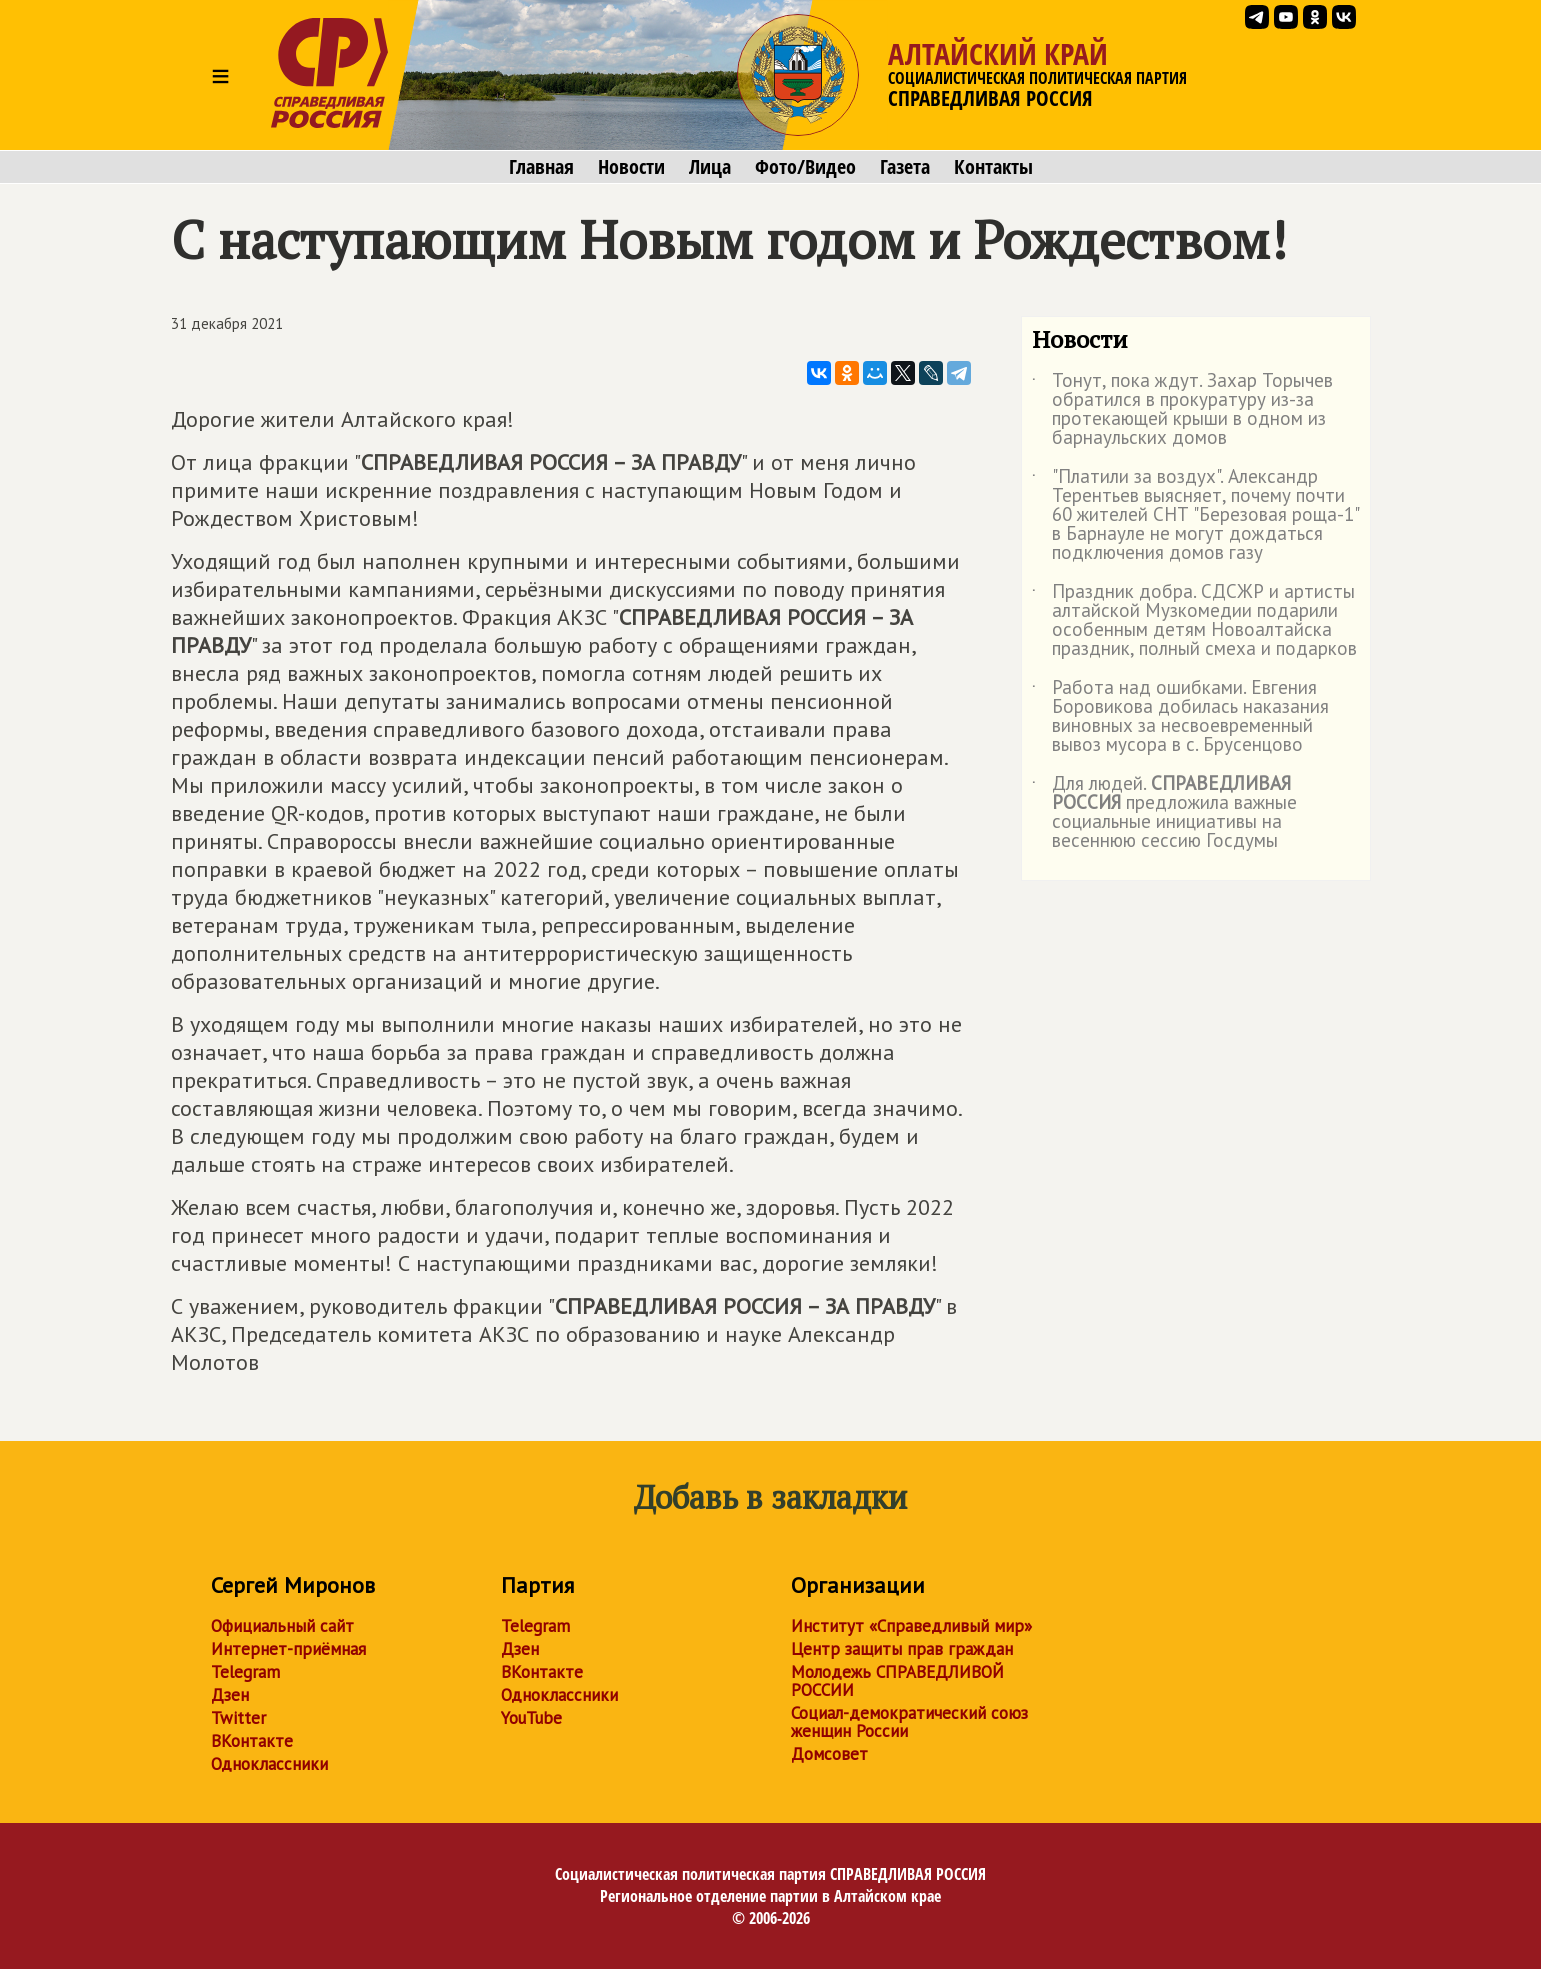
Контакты (993, 167)
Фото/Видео (805, 167)
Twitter (238, 1718)
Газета (905, 167)
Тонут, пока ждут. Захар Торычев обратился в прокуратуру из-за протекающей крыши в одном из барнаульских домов (1182, 410)
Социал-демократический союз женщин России (909, 1722)
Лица (710, 167)
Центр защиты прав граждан (902, 1649)
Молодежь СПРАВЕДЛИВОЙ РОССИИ (897, 1681)
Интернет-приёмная (288, 1649)
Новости (631, 167)
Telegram (245, 1672)
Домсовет (829, 1754)
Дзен (230, 1695)
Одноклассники (269, 1764)
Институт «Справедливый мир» (911, 1626)
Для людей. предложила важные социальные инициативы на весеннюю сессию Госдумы (1164, 813)
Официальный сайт (282, 1626)
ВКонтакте (252, 1741)
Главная (541, 167)
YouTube (531, 1718)
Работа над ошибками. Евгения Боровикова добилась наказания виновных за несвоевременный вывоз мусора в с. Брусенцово (1180, 717)
